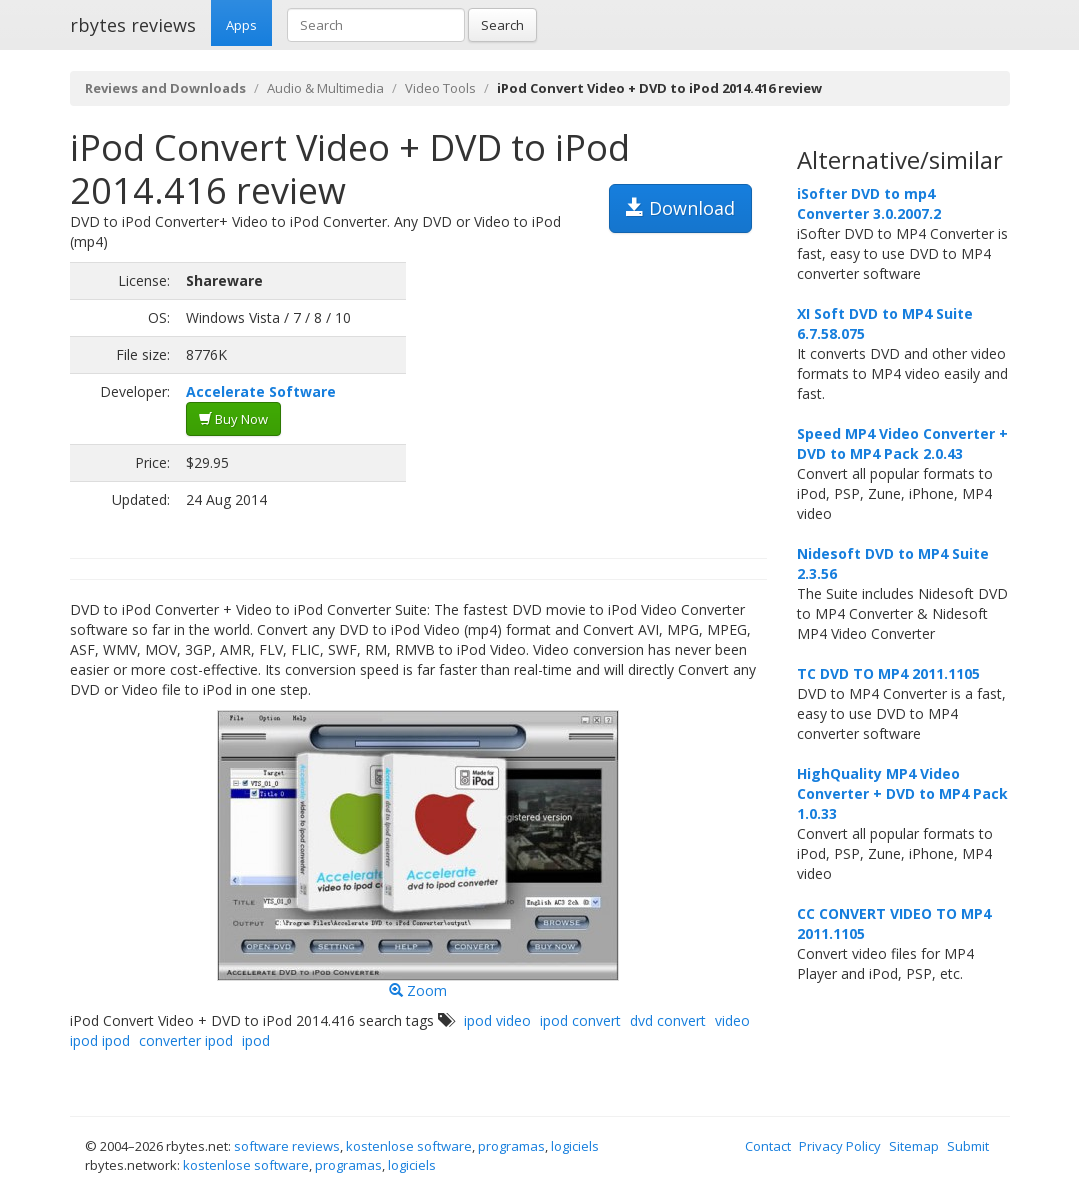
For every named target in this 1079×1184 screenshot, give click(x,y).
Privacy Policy (840, 1146)
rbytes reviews (133, 25)
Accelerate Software (261, 391)
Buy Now (233, 419)
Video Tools (440, 88)
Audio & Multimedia (325, 88)
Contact (768, 1146)
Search (502, 25)
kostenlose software (409, 1146)
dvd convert (668, 1020)
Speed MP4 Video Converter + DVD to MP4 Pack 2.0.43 (902, 443)
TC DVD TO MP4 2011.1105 (888, 673)
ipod (256, 1040)
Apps (241, 25)
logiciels (575, 1146)
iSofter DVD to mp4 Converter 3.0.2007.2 (869, 203)
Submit (968, 1146)
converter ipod (186, 1040)
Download (680, 208)
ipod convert (580, 1020)
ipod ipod (100, 1040)
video (732, 1020)
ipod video (497, 1020)
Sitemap (914, 1146)
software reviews (287, 1146)
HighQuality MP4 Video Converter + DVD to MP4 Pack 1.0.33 (902, 793)
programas (511, 1146)
